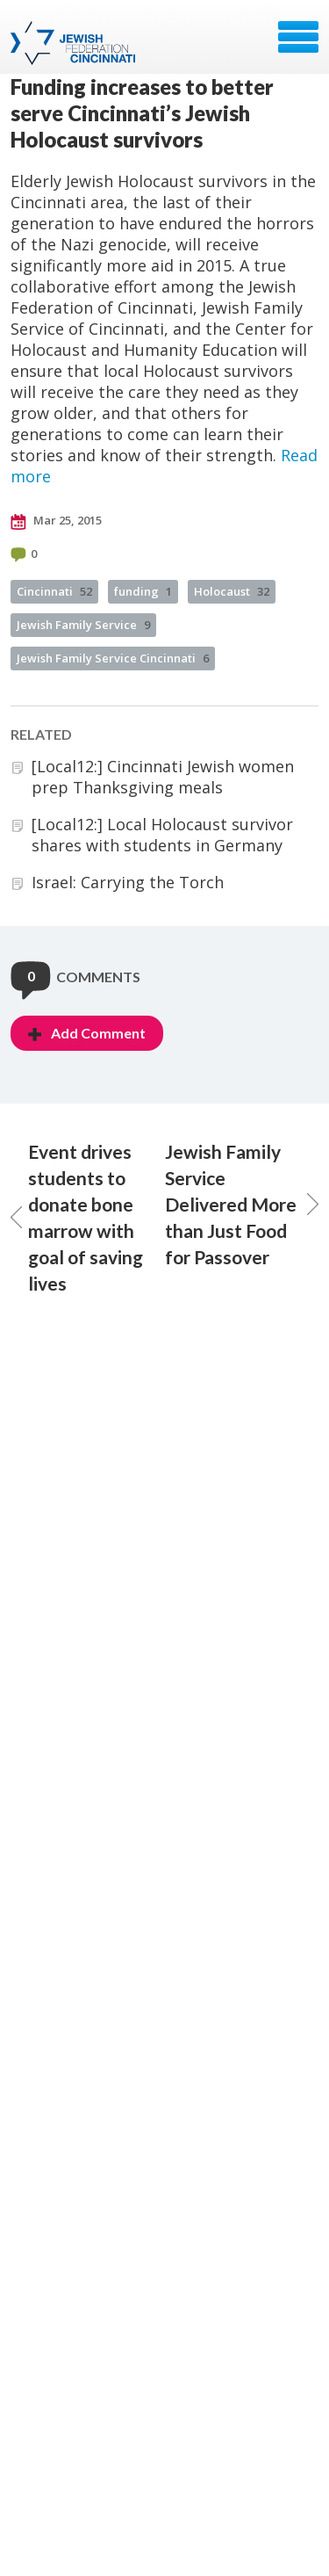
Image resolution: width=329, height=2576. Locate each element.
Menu (298, 37)
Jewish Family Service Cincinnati (113, 658)
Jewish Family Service (83, 625)
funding (143, 591)
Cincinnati (54, 591)
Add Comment (87, 1032)
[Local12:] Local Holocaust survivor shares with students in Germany (162, 835)
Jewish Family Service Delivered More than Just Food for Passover (242, 1204)
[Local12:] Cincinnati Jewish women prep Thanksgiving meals (163, 777)
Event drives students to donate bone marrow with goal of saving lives (77, 1217)
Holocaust (231, 591)
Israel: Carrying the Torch (128, 882)
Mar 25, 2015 (56, 521)
